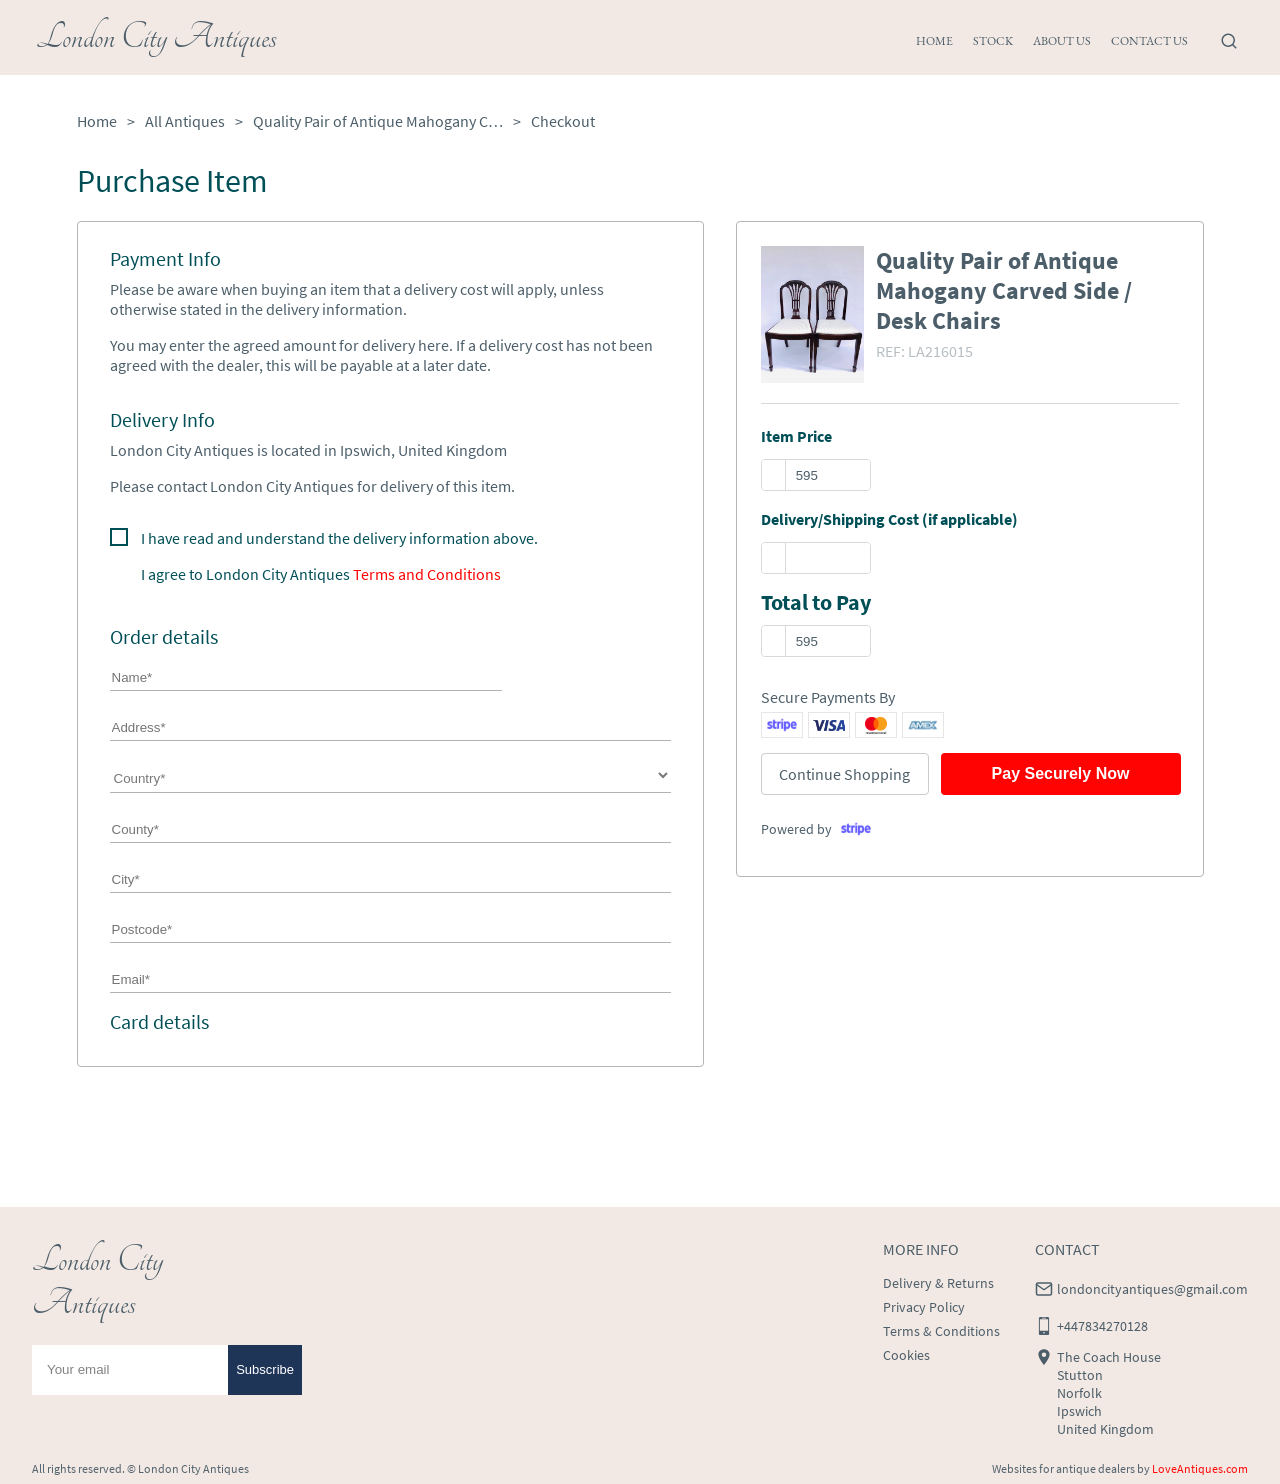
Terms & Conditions (941, 1331)
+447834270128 (1102, 1326)
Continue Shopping (844, 774)
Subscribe (265, 1369)
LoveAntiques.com (1200, 1468)
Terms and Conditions (427, 574)
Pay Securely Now (1061, 773)
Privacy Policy (924, 1307)
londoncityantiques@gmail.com (1152, 1289)
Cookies (906, 1355)
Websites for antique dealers (1063, 1468)
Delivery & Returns (938, 1283)
